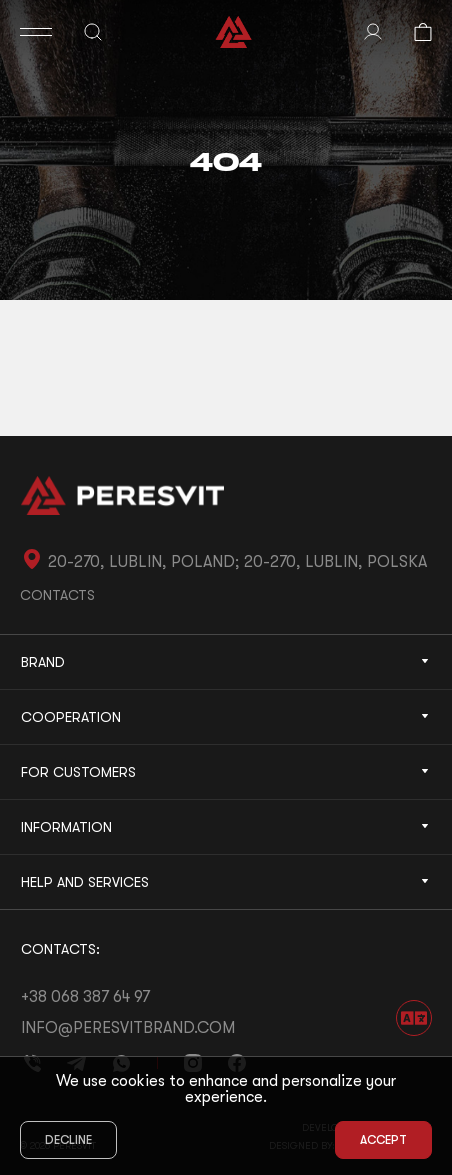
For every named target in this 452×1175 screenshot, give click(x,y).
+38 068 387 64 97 (85, 997)
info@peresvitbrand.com (128, 1028)
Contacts (57, 595)
